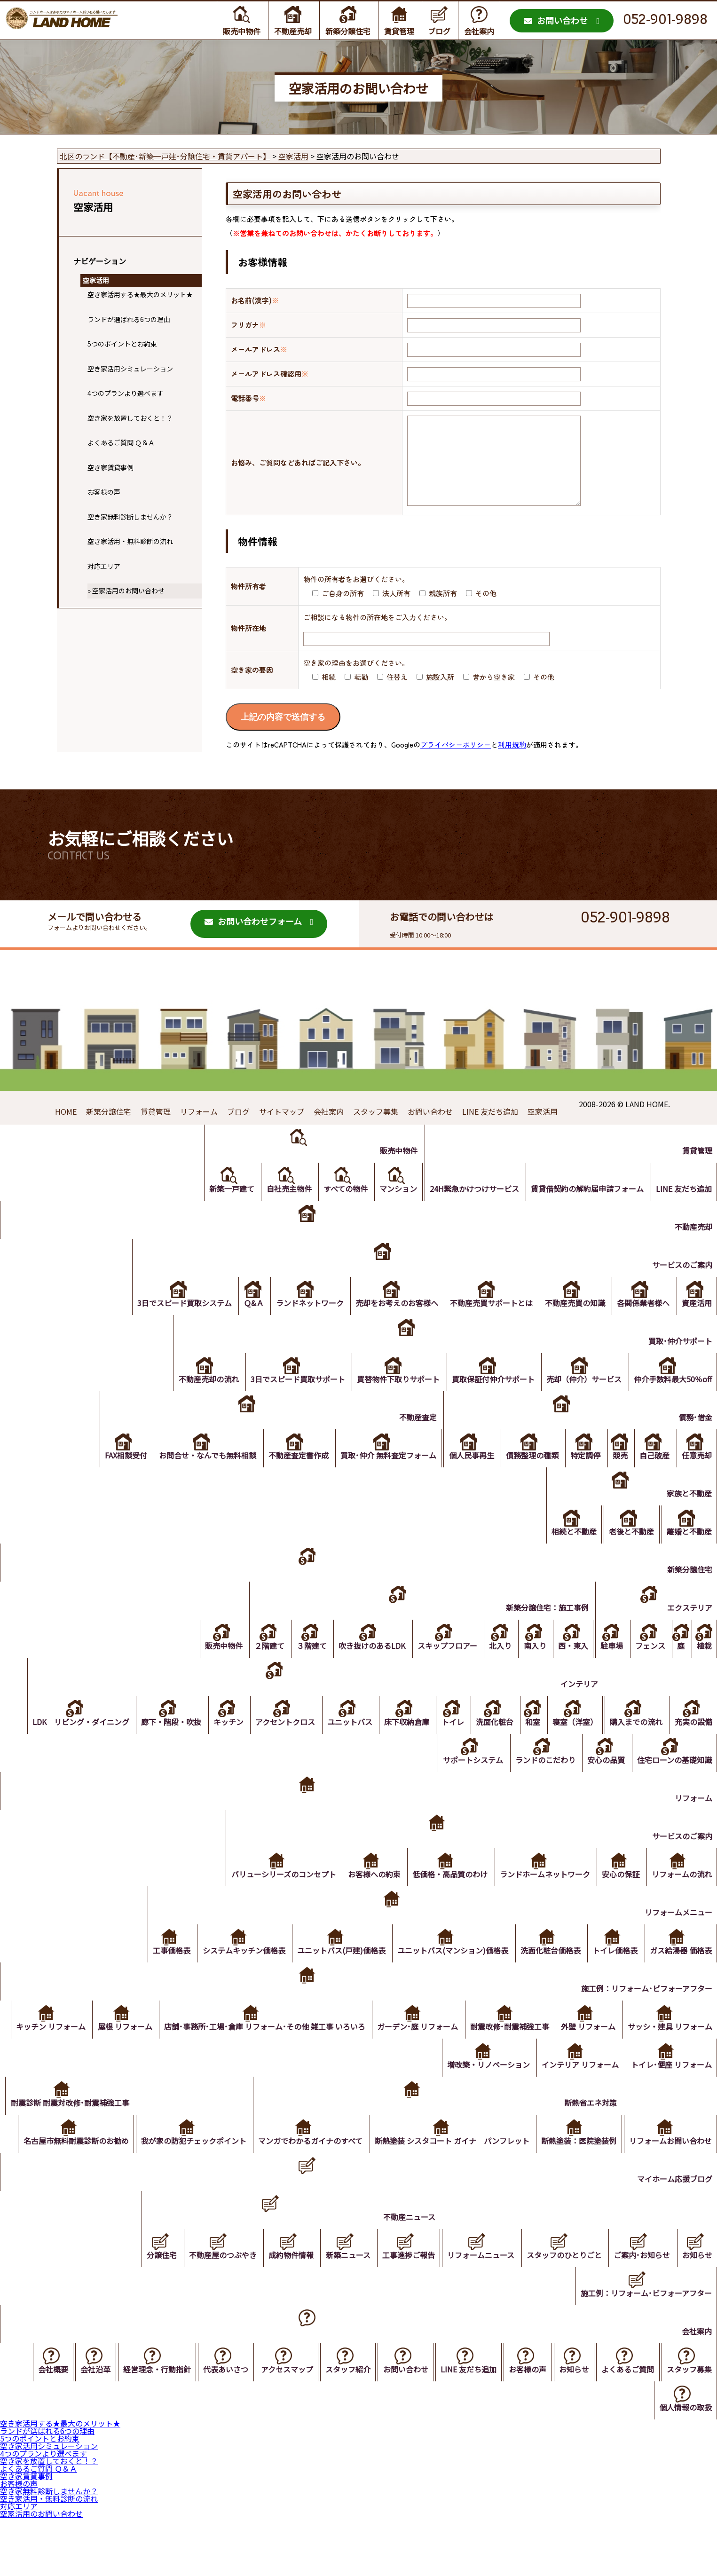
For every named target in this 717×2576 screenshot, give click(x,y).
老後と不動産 (629, 1554)
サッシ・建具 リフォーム (387, 2087)
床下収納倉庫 (395, 1744)
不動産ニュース (402, 2277)
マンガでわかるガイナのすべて (401, 2163)
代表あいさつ (211, 2429)
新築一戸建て (221, 1211)
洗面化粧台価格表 (546, 1972)
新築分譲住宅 (347, 31)
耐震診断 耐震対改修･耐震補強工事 (157, 2125)
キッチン (212, 1744)
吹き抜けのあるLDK (357, 1668)
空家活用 (96, 280)
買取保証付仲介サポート (489, 1401)
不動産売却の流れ (199, 1401)
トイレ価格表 (612, 1972)
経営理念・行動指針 (141, 2429)
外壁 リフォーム (684, 2049)
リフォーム (199, 1130)
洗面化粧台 (487, 1744)
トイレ (443, 1744)
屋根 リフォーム (214, 2049)
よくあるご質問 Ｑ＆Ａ (121, 442)
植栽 (703, 1668)
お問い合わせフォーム (253, 940)
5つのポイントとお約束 (122, 343)
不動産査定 (407, 1439)
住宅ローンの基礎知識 (673, 1782)
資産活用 (696, 1325)
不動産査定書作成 (286, 1477)
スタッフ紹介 (337, 2429)
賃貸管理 (399, 31)
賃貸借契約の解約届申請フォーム (584, 1211)
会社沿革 (78, 2429)
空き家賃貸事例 (110, 467)
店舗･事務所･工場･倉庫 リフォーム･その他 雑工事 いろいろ (355, 2049)
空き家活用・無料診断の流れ (130, 541)
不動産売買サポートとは (485, 1325)
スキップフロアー (435, 1668)
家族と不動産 (688, 1515)
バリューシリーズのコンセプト (274, 1896)
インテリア (575, 1706)
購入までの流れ (633, 1744)
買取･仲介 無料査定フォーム (377, 1477)
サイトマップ (281, 1130)
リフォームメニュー (677, 1934)
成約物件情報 (280, 2315)
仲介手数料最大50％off (672, 1401)
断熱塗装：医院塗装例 (673, 2163)
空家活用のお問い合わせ (128, 590)
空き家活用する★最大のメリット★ (140, 294)
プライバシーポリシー (455, 763)
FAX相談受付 (110, 1477)
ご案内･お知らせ (639, 2315)
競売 (615, 1477)
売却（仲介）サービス (581, 1401)
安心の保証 (618, 1896)
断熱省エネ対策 (685, 2125)
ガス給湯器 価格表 (680, 1972)
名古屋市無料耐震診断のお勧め (163, 2163)
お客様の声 (103, 491)
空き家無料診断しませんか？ (130, 516)
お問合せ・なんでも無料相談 (193, 1477)
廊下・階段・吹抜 (154, 1744)
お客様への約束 (366, 1896)
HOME (66, 1130)
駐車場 (606, 1668)
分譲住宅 (148, 2315)
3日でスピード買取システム (172, 1325)
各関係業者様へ (641, 1325)
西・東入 (566, 1668)
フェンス (646, 1668)
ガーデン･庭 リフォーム (510, 2049)
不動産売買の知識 (571, 1325)
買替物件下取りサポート (392, 1401)
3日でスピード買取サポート (290, 1401)
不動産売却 (293, 31)
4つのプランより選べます (125, 393)
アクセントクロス (271, 1744)
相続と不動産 (569, 1554)
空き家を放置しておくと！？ (130, 418)
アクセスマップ (274, 2429)
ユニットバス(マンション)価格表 (447, 1972)
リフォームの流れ (681, 1896)
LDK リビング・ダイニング (61, 1744)
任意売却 (696, 1477)
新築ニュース (338, 2315)
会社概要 (34, 2429)
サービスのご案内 (681, 1287)
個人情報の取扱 (684, 2468)
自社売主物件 (279, 1211)
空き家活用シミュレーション (130, 368)
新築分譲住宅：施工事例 (539, 1630)
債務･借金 (694, 1439)
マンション (392, 1211)
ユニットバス (337, 1744)
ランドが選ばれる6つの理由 (128, 319)
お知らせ (696, 2315)
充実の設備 (692, 1744)
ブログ (439, 31)
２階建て (252, 1668)
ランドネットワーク (300, 1325)
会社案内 (479, 31)
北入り (489, 1668)
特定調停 (580, 1477)
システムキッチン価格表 (234, 1972)
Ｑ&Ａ (243, 1325)
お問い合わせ (556, 20)
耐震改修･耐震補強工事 (603, 2049)
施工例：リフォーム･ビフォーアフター (645, 2011)
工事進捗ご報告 (401, 2315)
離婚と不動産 (688, 1554)
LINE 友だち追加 (490, 1130)
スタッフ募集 (375, 1130)
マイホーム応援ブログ (673, 2239)
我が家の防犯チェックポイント (283, 2163)
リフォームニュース (475, 2315)
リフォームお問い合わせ (669, 2201)
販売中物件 (241, 31)
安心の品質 (603, 1782)
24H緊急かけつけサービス (470, 1211)
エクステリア (688, 1630)
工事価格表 (161, 1972)
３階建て (296, 1668)
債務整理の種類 (524, 1477)
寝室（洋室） (570, 1744)
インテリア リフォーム (577, 2087)
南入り (525, 1668)
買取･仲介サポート (679, 1363)
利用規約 (512, 763)
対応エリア (103, 566)
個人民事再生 (462, 1477)
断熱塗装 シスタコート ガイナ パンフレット (544, 2163)
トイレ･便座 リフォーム (670, 2087)
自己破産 (652, 1477)
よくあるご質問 (625, 2429)
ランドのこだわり (541, 1782)
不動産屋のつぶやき (210, 2315)
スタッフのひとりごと (560, 2315)
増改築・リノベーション (484, 2087)
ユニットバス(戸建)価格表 (334, 1972)
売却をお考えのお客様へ (389, 1325)
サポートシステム (467, 1782)
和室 (527, 1744)
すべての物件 (338, 1211)
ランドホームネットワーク (541, 1896)
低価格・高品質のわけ (444, 1896)
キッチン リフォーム (138, 2049)
